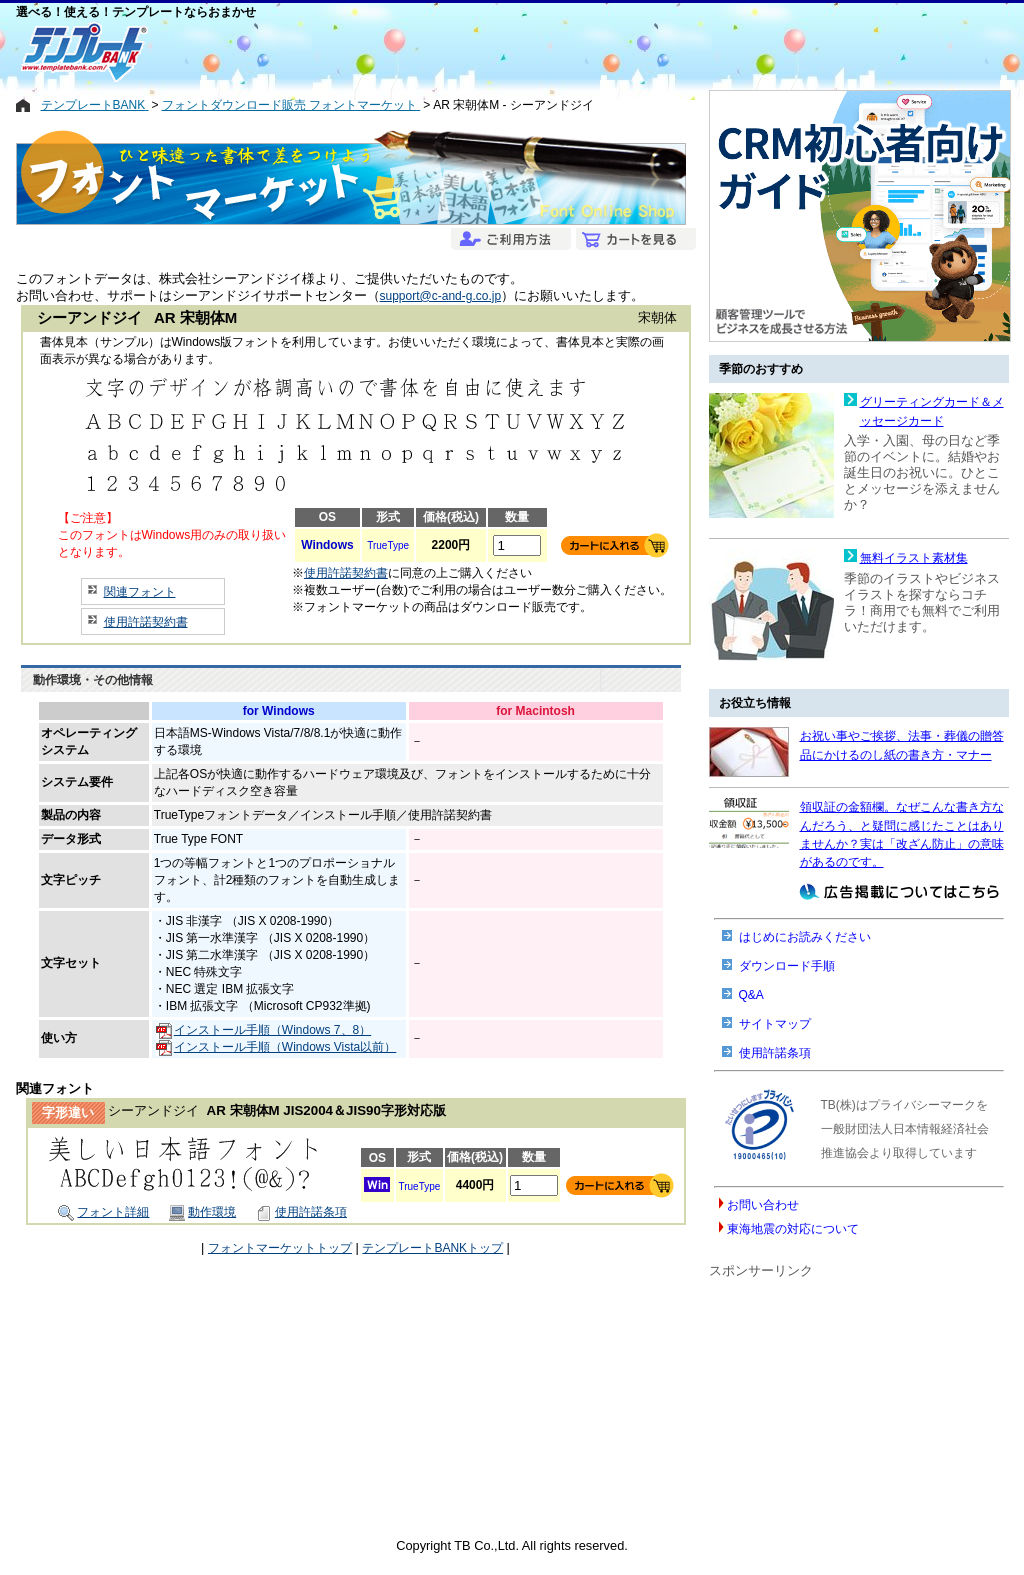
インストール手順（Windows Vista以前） (276, 1047)
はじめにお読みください (805, 937)
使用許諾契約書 (146, 622)
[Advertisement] (440, 52)
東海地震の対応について (793, 1229)
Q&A (751, 995)
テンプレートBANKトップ (432, 1248)
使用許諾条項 (301, 1212)
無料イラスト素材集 (914, 558)
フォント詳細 (103, 1212)
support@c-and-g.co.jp (441, 296)
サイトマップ (775, 1024)
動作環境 (202, 1212)
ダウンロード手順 (787, 966)
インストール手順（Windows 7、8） (263, 1030)
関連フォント (140, 592)
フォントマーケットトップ (280, 1248)
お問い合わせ (763, 1205)
